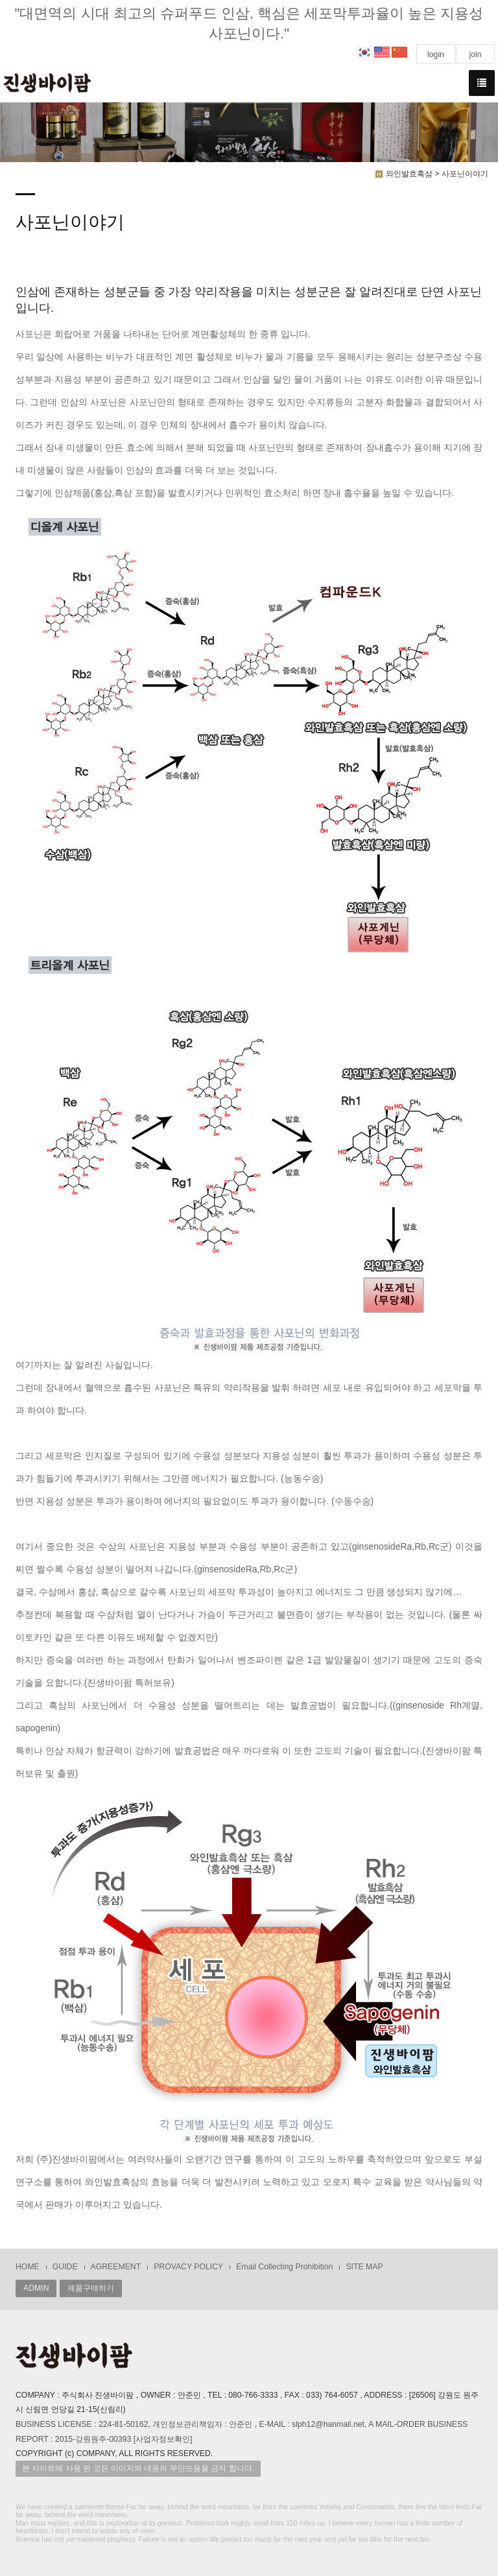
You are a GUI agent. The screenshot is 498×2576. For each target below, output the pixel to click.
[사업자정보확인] (163, 2439)
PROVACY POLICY (188, 2266)
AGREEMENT (116, 2266)
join (475, 54)
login (435, 54)
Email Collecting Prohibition (284, 2266)
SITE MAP (364, 2266)
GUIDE (65, 2266)
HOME (28, 2266)
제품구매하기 (90, 2288)
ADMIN (36, 2288)
